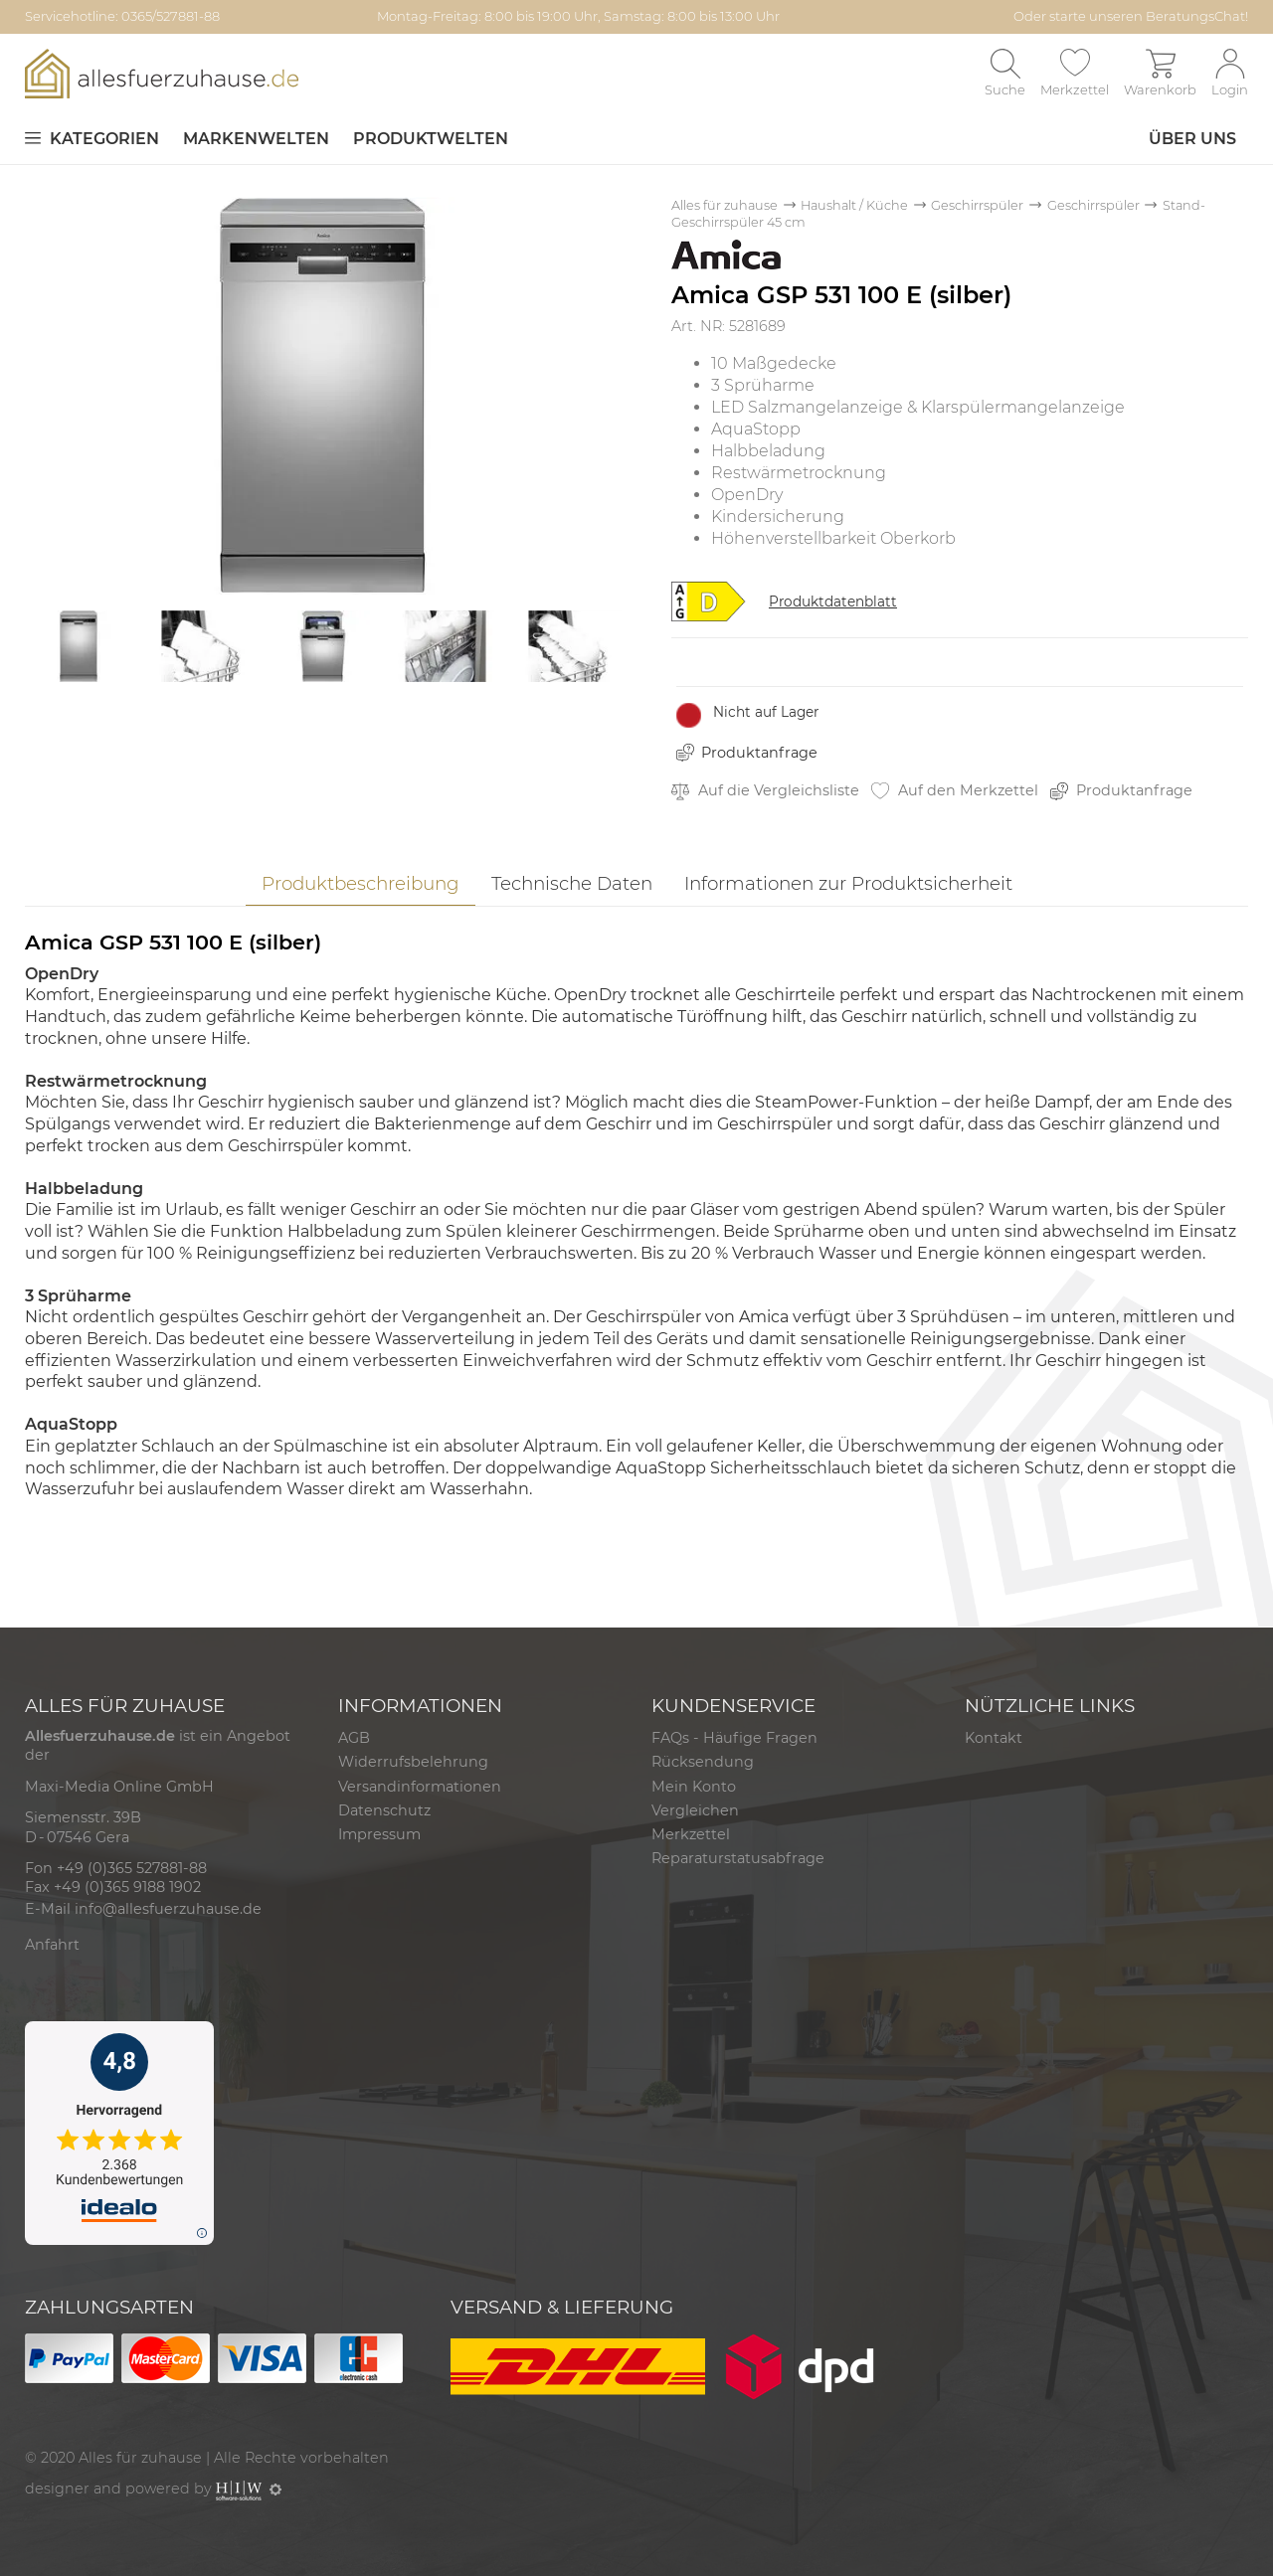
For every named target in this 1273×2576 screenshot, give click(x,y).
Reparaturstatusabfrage (737, 1858)
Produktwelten (430, 138)
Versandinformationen (419, 1787)
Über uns (1192, 138)
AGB (354, 1738)
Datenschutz (384, 1810)
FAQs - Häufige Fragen (734, 1738)
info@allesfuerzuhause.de (168, 1909)
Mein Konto (693, 1787)
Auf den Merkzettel (954, 790)
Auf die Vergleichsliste (765, 790)
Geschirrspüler (977, 205)
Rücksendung (702, 1762)
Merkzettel (690, 1834)
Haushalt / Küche (854, 205)
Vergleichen (695, 1810)
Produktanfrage (759, 753)
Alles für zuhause (724, 205)
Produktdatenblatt (833, 601)
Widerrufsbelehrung (413, 1762)
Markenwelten (256, 138)
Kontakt (993, 1738)
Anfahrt (52, 1945)
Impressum (379, 1834)
